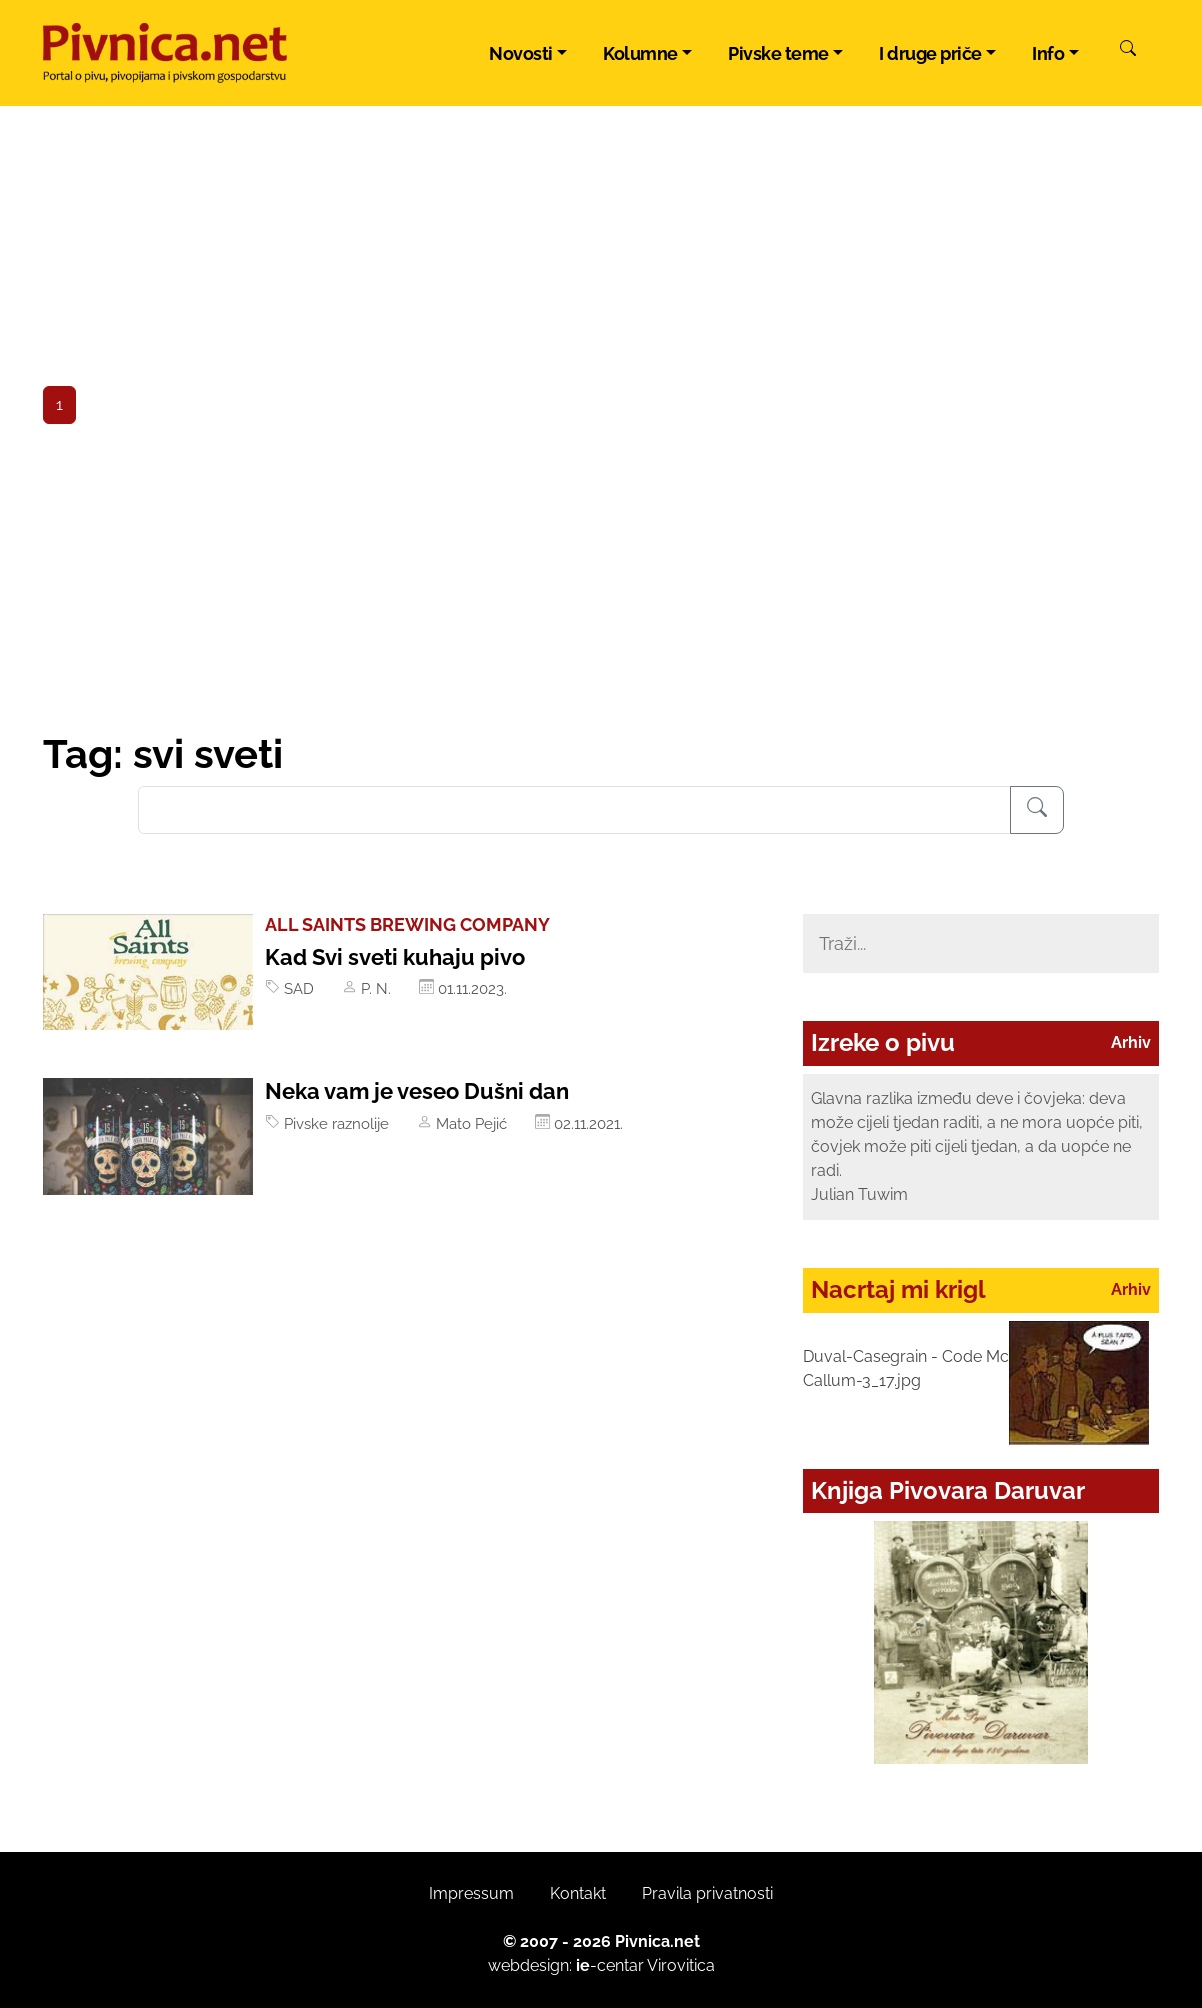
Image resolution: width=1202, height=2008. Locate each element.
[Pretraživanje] (1037, 810)
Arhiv (1131, 1042)
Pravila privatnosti (707, 1893)
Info (1048, 53)
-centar (610, 1965)
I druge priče (930, 53)
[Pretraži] (1128, 51)
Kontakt (578, 1893)
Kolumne (640, 53)
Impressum (471, 1893)
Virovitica (681, 1965)
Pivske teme (778, 53)
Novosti (521, 53)
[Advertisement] (601, 580)
